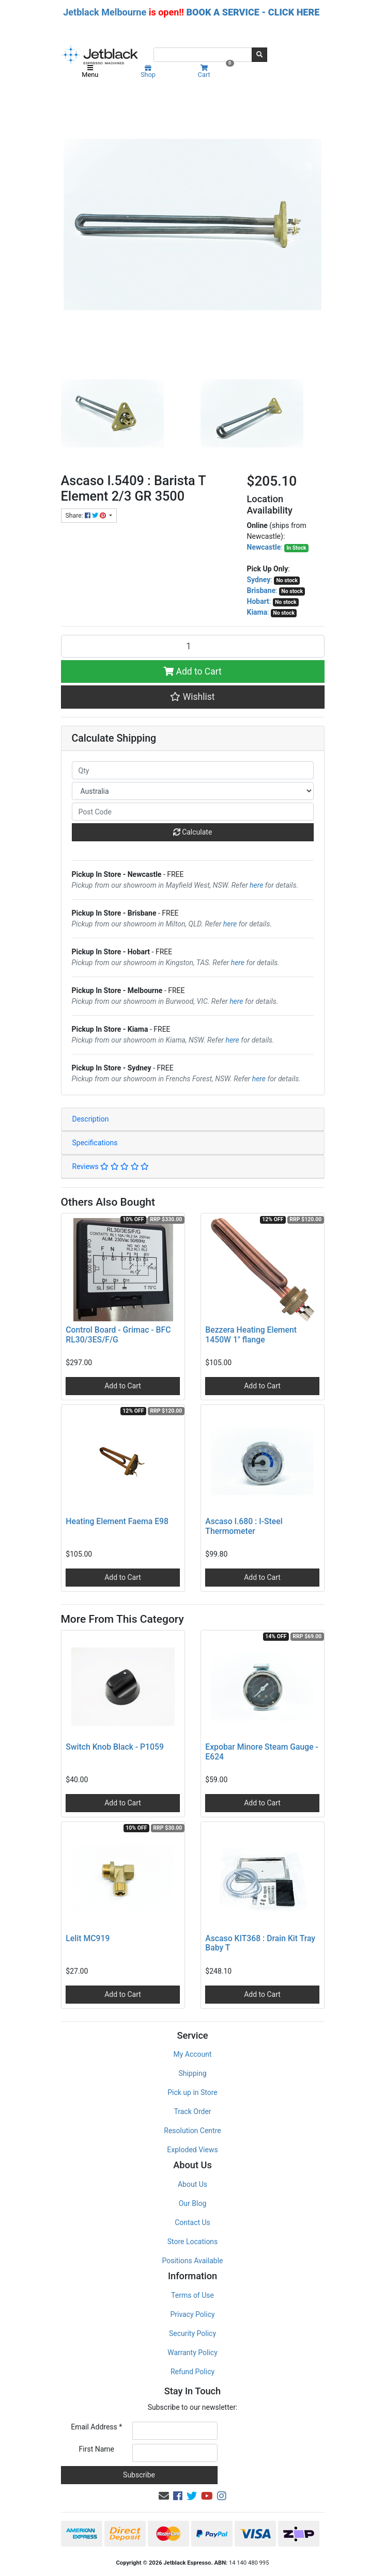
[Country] (193, 791)
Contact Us (192, 2222)
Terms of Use (192, 2295)
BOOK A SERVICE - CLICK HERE (252, 12)
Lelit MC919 (88, 1938)
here (256, 885)
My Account (192, 2054)
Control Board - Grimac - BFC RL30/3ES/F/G (118, 1335)
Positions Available (192, 2261)
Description (90, 1119)
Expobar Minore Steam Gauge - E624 (261, 1752)
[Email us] (164, 2496)
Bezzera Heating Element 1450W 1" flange (251, 1335)
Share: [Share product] (86, 515)
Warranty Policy (192, 2352)
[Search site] (259, 54)
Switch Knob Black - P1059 (115, 1747)
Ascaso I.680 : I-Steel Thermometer (243, 1526)
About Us (192, 2184)
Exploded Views (192, 2150)
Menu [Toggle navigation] (90, 71)
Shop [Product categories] (148, 71)
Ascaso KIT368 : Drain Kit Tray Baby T (260, 1943)
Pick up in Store (192, 2092)
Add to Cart (192, 671)
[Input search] (202, 54)
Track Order (192, 2111)
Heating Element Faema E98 (117, 1521)
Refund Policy (192, 2371)
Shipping (192, 2073)
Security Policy (192, 2333)
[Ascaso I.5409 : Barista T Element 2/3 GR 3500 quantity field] (193, 646)
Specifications (95, 1143)
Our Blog (193, 2203)
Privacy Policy (192, 2314)
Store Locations (192, 2241)
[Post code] (193, 812)
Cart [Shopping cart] (215, 71)
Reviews (110, 1166)
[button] (193, 696)
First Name (96, 2449)
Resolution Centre (192, 2130)
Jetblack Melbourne (104, 12)
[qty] (193, 770)
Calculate (192, 832)
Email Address (96, 2427)
